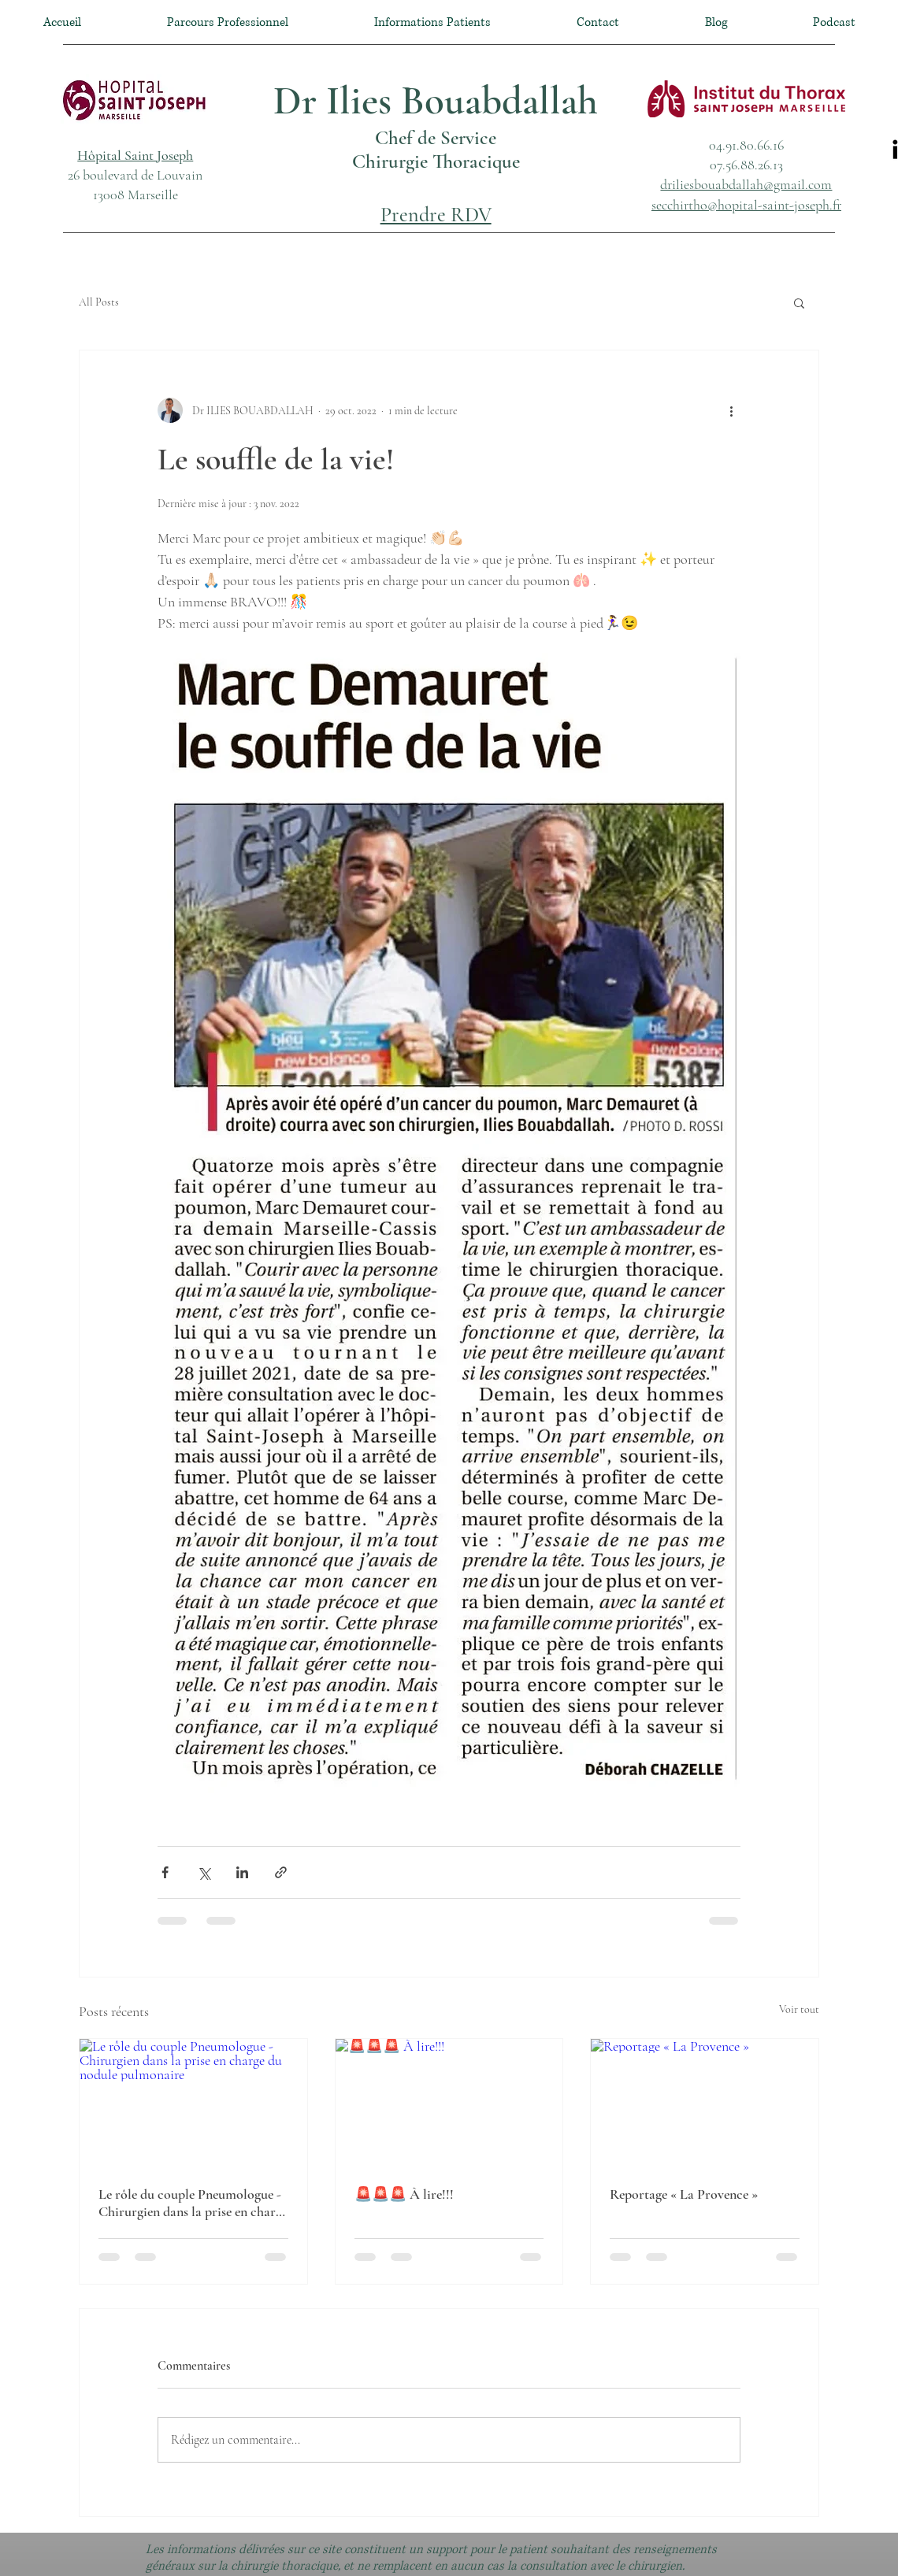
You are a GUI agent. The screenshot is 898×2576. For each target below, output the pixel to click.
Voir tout (799, 2009)
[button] (135, 155)
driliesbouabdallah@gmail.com (746, 184)
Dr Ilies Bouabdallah (435, 100)
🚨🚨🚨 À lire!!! (404, 2194)
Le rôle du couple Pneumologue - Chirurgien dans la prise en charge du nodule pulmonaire (193, 2202)
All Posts (99, 302)
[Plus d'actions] (731, 410)
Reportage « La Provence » (684, 2194)
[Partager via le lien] (280, 1872)
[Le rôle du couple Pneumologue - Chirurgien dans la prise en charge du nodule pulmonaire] (193, 2102)
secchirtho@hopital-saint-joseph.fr (746, 204)
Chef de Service (435, 138)
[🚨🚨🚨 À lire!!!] (449, 2102)
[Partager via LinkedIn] (242, 1872)
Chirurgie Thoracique (436, 161)
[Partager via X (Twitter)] (203, 1872)
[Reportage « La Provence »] (704, 2102)
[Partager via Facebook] (165, 1872)
